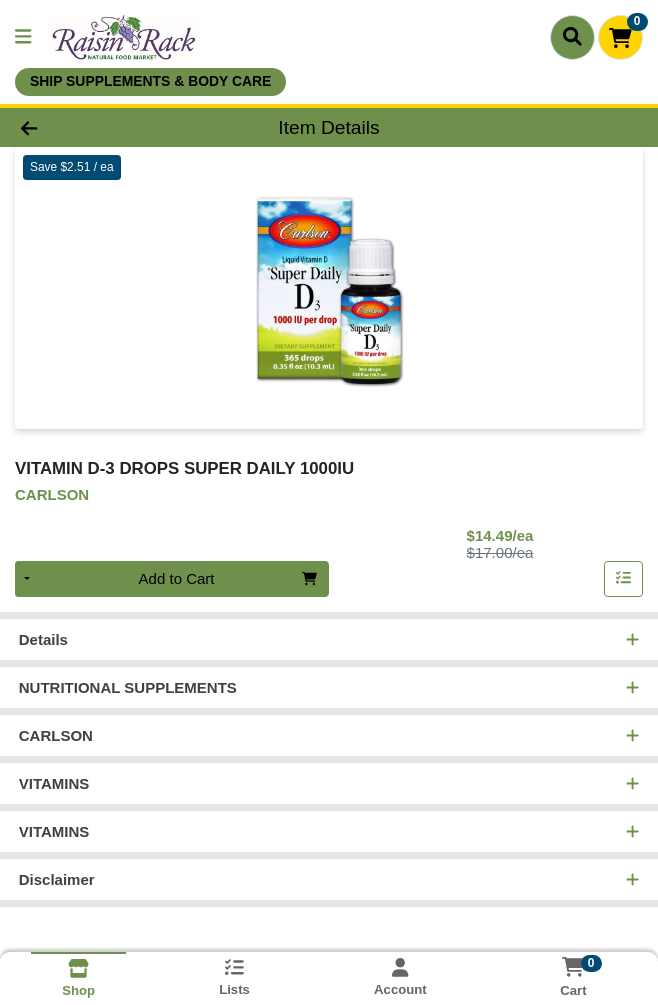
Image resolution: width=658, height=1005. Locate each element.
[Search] (572, 37)
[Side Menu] (23, 37)
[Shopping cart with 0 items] (620, 37)
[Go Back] (93, 127)
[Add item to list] (624, 579)
